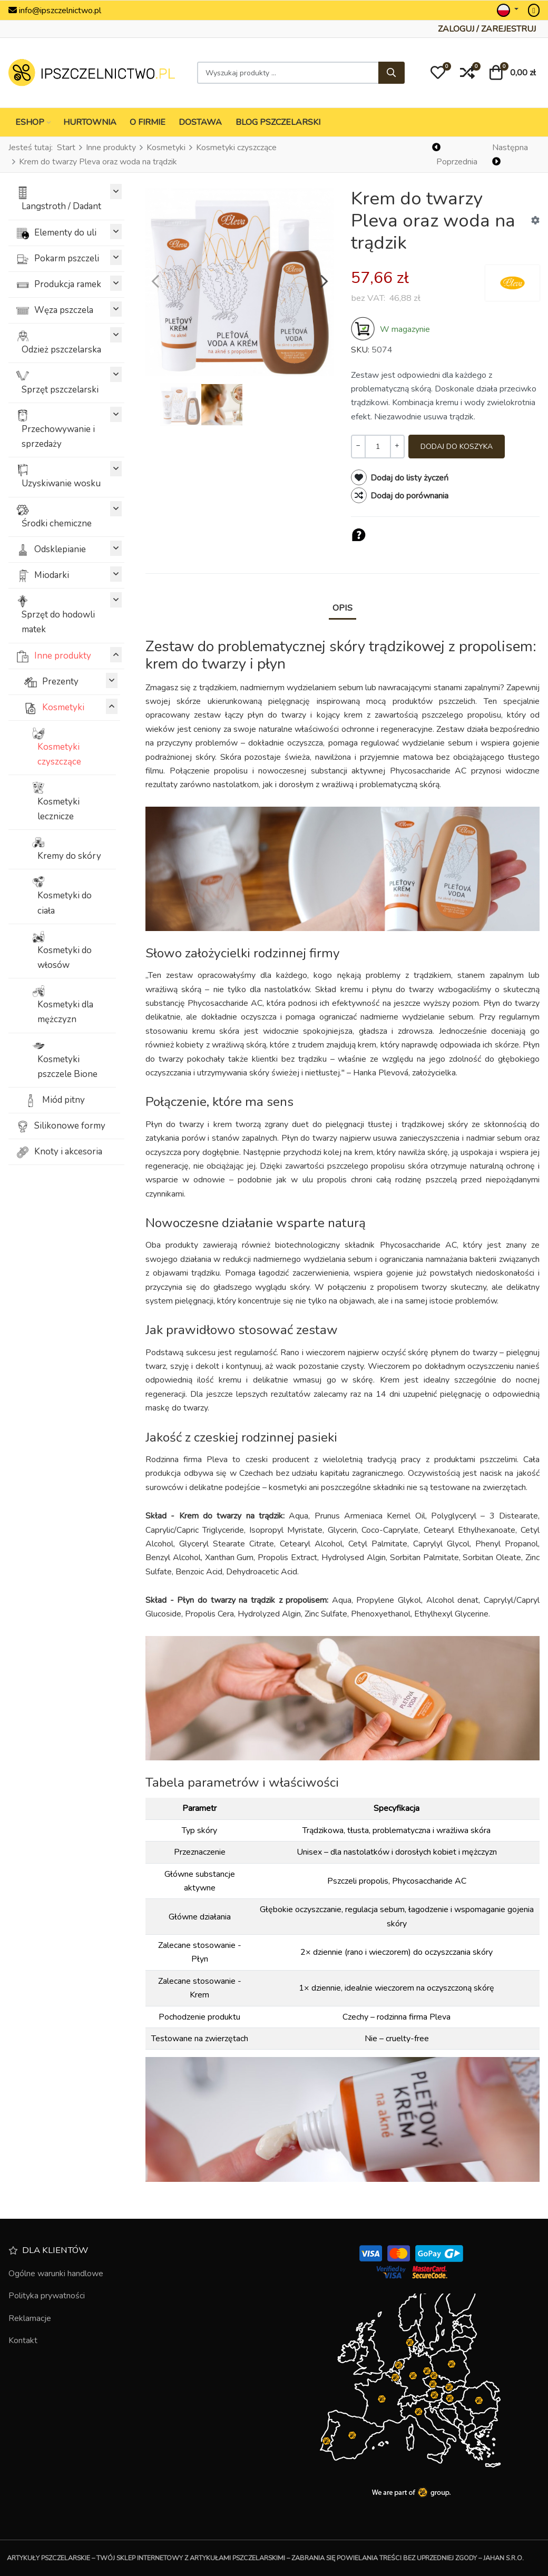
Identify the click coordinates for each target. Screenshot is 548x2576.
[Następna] (515, 155)
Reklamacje (29, 2318)
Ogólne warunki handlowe (55, 2273)
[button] (438, 73)
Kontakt (22, 2340)
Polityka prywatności (46, 2295)
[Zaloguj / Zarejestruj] (487, 29)
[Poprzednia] (457, 155)
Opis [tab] (342, 608)
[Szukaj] (391, 73)
